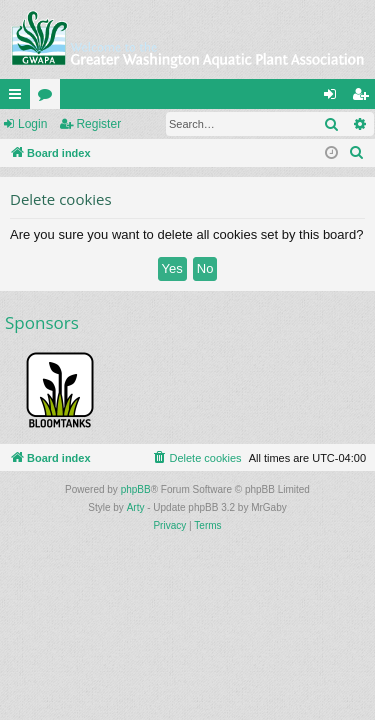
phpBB (136, 489)
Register (98, 124)
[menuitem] (357, 153)
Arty (136, 507)
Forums (49, 98)
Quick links (19, 98)
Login (32, 124)
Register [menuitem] (364, 98)
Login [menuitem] (334, 98)
